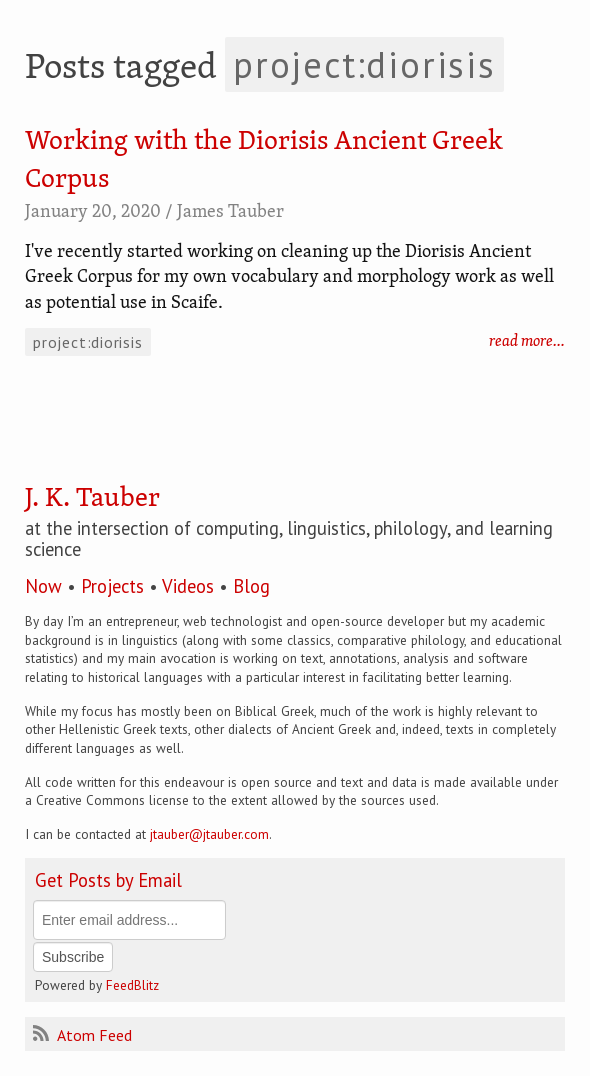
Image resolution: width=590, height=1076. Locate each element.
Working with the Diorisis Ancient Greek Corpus (264, 161)
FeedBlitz (132, 985)
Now (43, 586)
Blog (251, 586)
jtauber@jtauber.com (209, 834)
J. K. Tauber (92, 499)
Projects (112, 586)
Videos (188, 586)
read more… (527, 342)
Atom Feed (82, 1035)
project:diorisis (88, 342)
